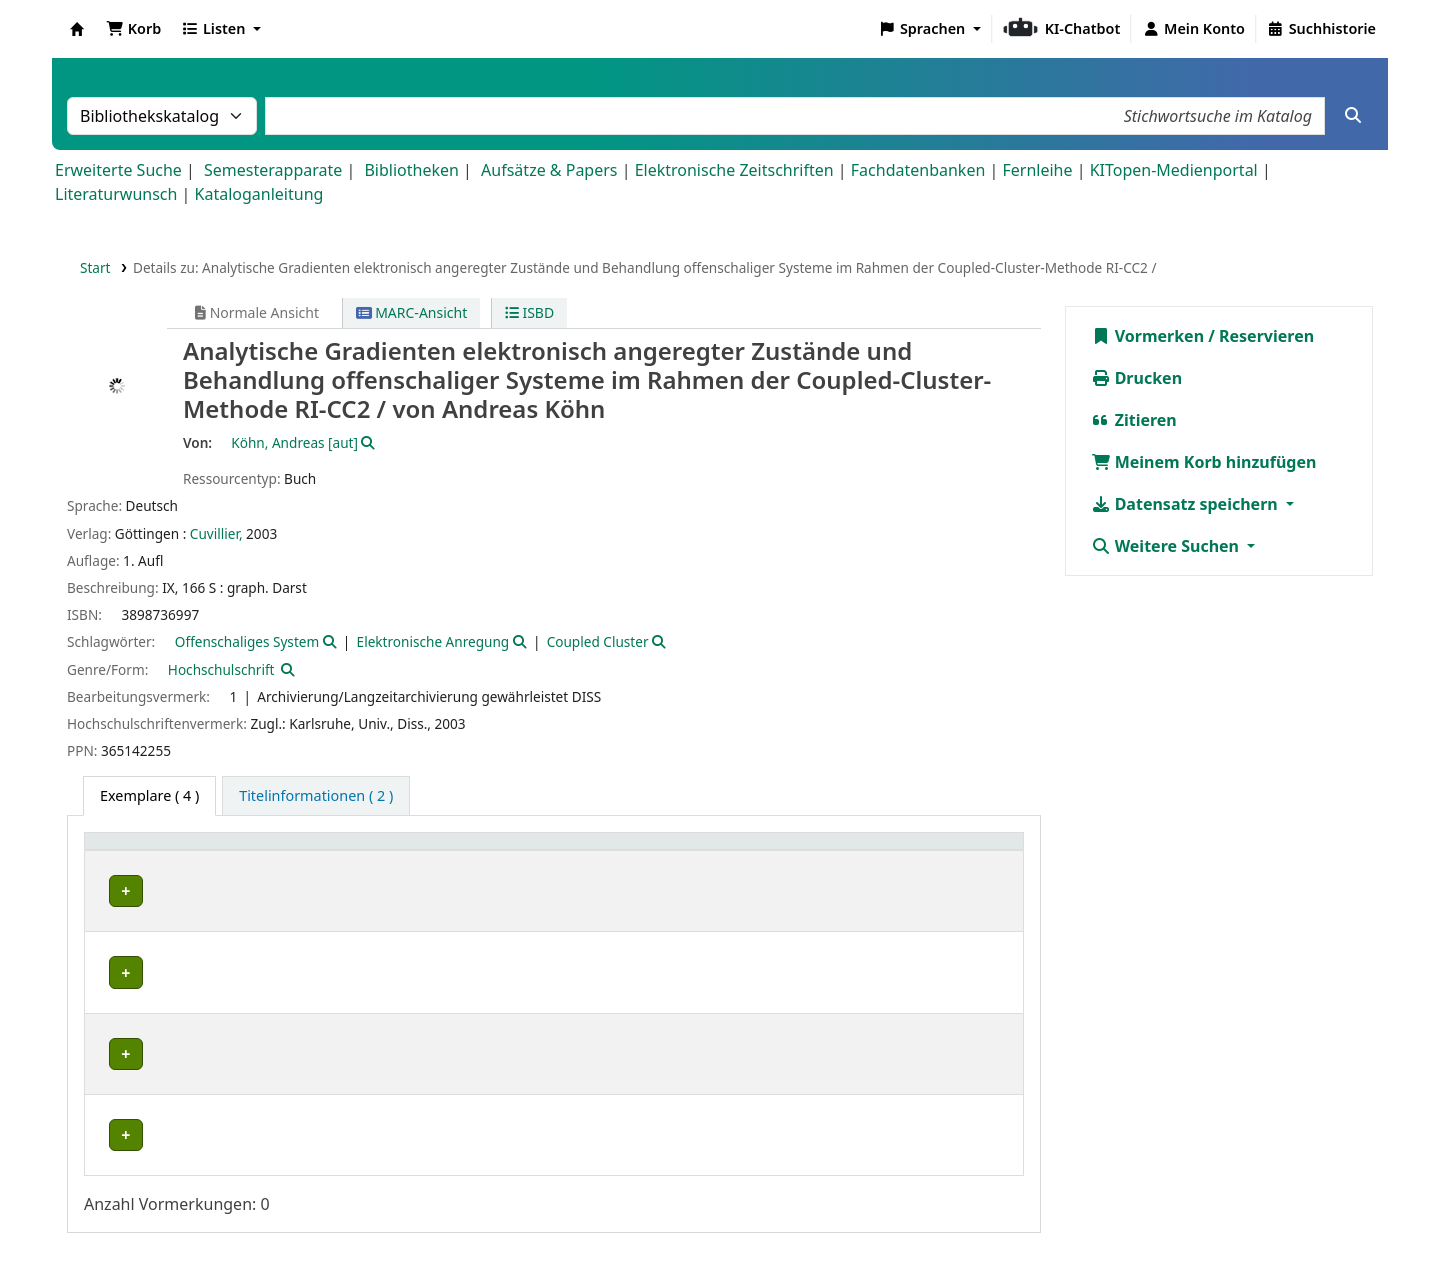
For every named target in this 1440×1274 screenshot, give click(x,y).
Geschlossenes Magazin (507, 1082)
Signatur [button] (668, 851)
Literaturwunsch (116, 194)
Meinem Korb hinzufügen (1204, 462)
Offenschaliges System (247, 641)
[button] (133, 29)
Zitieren (1134, 420)
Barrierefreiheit (919, 1217)
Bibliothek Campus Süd (180, 891)
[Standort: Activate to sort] (527, 851)
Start (95, 267)
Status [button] (960, 851)
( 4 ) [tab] (149, 795)
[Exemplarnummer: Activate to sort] (834, 851)
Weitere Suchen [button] (1167, 546)
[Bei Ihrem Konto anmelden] (1193, 29)
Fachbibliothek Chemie (179, 1017)
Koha (77, 29)
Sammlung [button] (341, 851)
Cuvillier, (216, 533)
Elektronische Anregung (433, 641)
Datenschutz (798, 1217)
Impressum (691, 1217)
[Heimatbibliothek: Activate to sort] (190, 851)
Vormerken (1148, 336)
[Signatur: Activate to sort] (686, 851)
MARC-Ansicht (412, 312)
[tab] (316, 796)
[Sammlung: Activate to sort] (359, 851)
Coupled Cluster (598, 641)
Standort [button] (463, 851)
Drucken (1137, 378)
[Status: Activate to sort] (976, 851)
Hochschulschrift (221, 669)
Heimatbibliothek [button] (156, 851)
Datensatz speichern (1186, 504)
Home (609, 1217)
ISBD (529, 312)
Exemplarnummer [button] (814, 851)
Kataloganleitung (259, 194)
